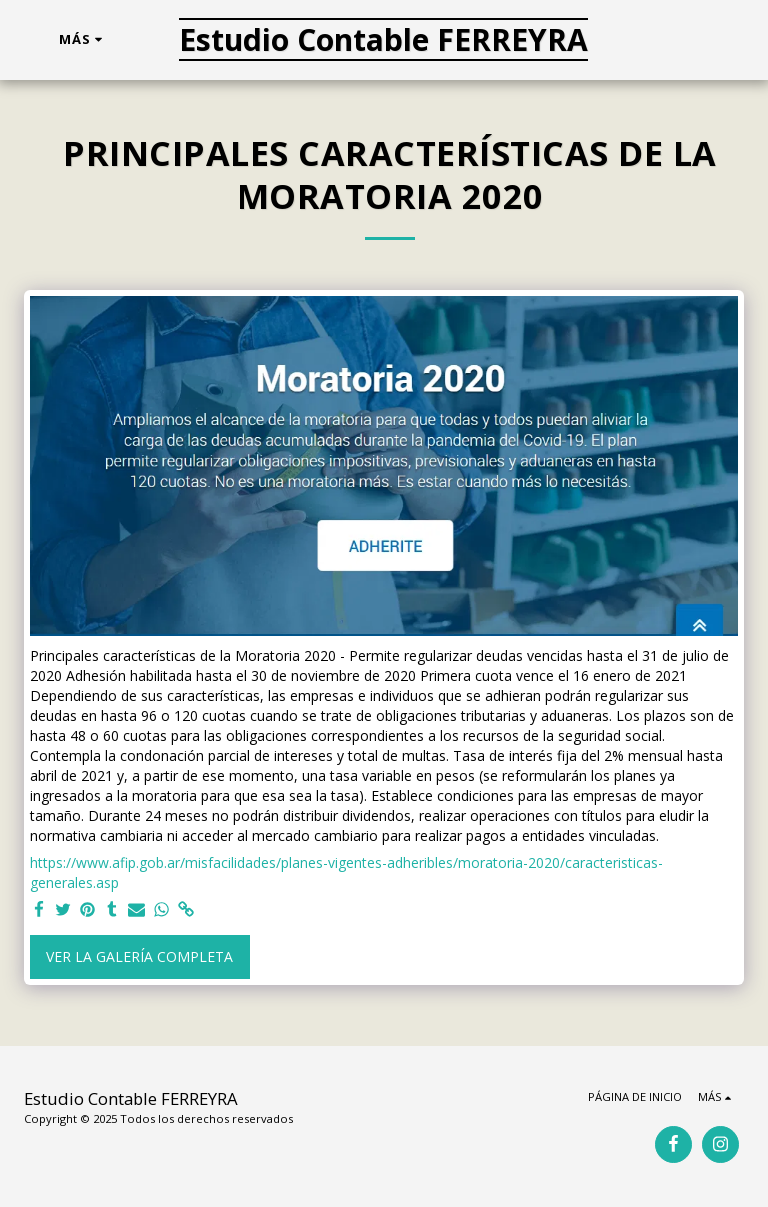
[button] (657, 39)
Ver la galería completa (139, 956)
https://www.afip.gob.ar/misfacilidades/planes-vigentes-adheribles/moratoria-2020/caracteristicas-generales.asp (346, 872)
